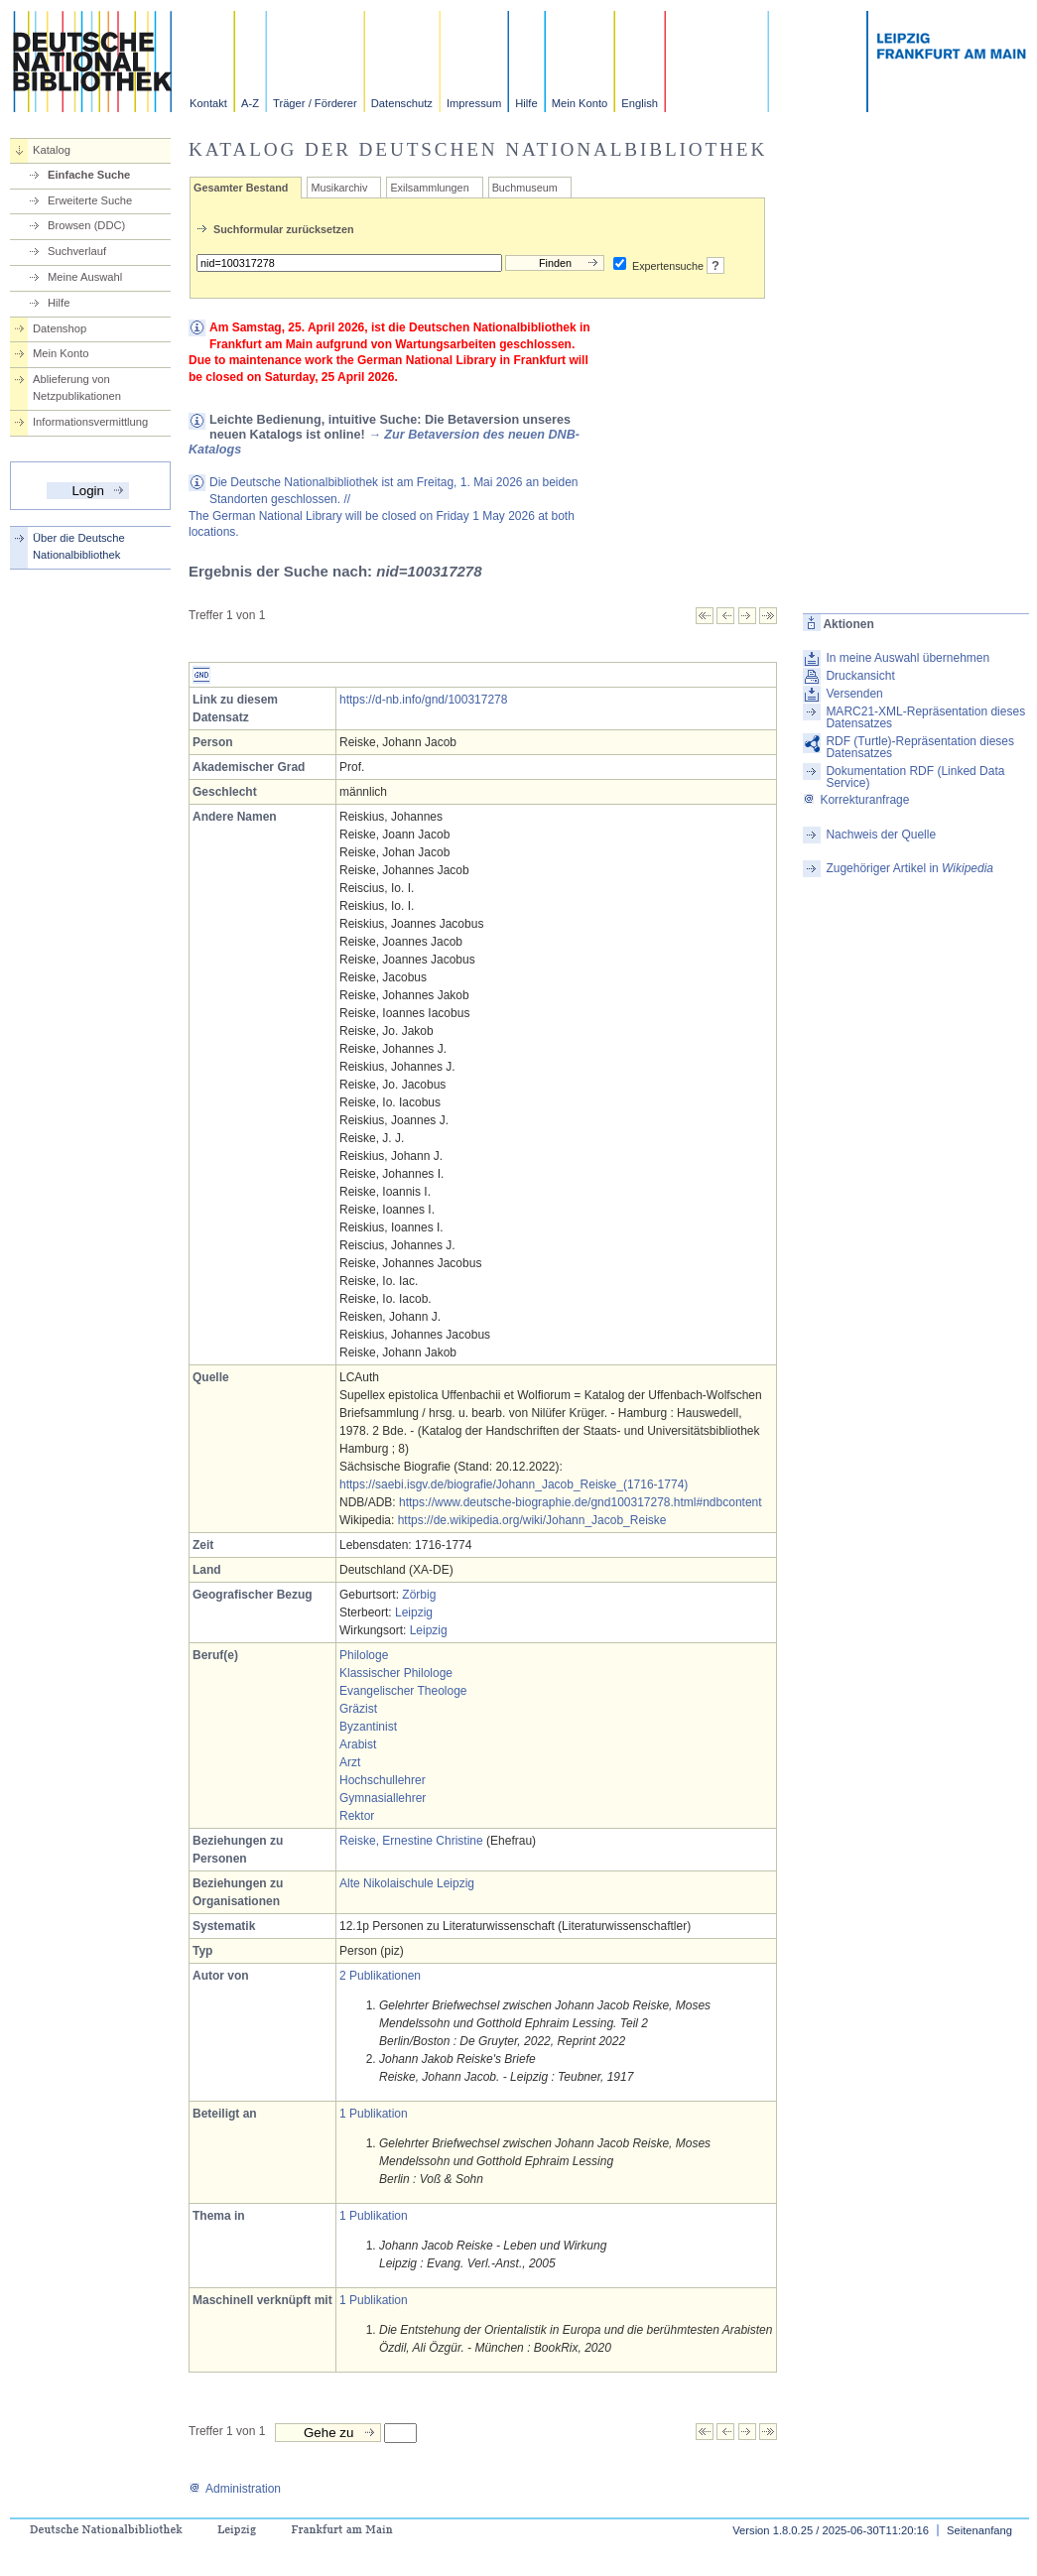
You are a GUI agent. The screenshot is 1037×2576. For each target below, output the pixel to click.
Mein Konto (580, 103)
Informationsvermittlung (90, 422)
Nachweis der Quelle (881, 834)
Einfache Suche (89, 175)
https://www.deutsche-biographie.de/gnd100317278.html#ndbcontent (580, 1502)
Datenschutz (402, 103)
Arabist (357, 1744)
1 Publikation (373, 2114)
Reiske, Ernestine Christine (411, 1841)
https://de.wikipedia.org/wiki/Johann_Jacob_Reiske (532, 1520)
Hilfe (526, 103)
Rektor (356, 1816)
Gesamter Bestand (241, 187)
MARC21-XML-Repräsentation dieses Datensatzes (925, 717)
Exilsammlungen (429, 187)
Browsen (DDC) (86, 225)
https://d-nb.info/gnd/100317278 (423, 700)
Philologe (363, 1655)
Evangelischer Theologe (403, 1691)
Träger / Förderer (315, 103)
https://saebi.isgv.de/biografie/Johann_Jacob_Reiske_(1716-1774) (513, 1484)
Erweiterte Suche (90, 200)
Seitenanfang (979, 2530)
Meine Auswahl (85, 277)
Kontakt (208, 103)
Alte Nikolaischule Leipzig (406, 1883)
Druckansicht (860, 676)
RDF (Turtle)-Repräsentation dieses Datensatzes (920, 747)
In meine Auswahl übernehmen (907, 658)
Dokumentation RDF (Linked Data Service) (915, 777)
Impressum (474, 103)
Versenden (854, 694)
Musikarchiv (339, 187)
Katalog (51, 150)
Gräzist (358, 1709)
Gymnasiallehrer (382, 1798)
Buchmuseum (525, 187)
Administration (235, 2489)
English (639, 103)
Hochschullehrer (382, 1780)
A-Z (250, 103)
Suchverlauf (77, 251)
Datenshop (59, 328)
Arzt (349, 1762)
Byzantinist (368, 1727)
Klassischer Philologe (396, 1673)
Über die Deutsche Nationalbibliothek (79, 546)
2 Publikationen (380, 1976)
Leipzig (414, 1612)
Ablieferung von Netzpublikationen (77, 387)
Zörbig (419, 1595)
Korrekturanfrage (856, 800)
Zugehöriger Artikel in (909, 868)
